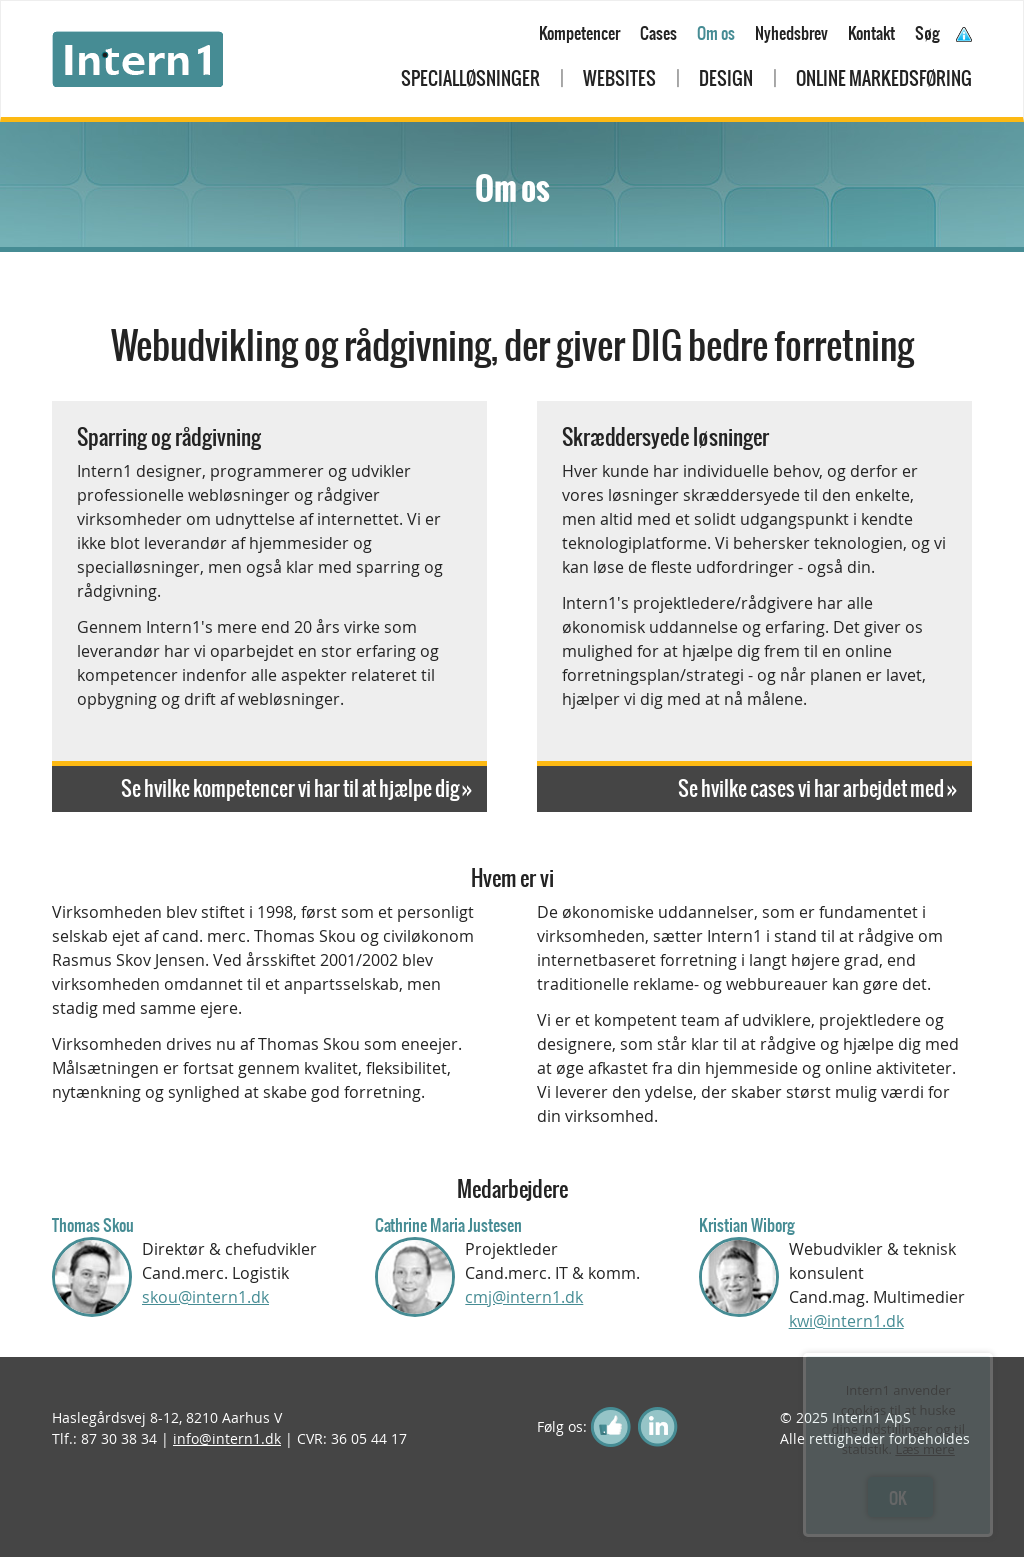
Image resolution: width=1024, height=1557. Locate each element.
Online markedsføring (884, 78)
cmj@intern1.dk (524, 1297)
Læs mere (925, 1449)
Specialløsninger (470, 78)
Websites (619, 78)
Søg (927, 33)
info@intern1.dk (227, 1438)
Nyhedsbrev (791, 33)
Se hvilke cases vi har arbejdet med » (817, 788)
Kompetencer (579, 33)
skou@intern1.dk (205, 1297)
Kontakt (871, 33)
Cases (658, 33)
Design (726, 78)
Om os (716, 33)
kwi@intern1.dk (846, 1321)
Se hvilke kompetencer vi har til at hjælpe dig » (296, 788)
